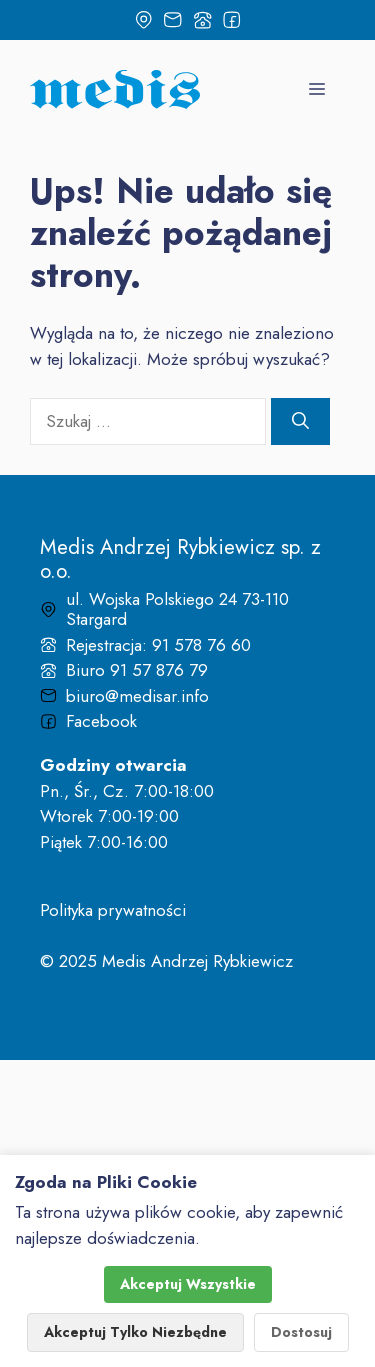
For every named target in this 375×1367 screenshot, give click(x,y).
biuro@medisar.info (137, 696)
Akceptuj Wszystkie (188, 1284)
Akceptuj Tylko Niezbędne (135, 1332)
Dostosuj (301, 1332)
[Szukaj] (300, 422)
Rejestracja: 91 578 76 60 (158, 645)
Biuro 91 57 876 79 (137, 670)
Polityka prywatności (113, 910)
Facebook (101, 721)
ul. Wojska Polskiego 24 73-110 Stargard (177, 609)
